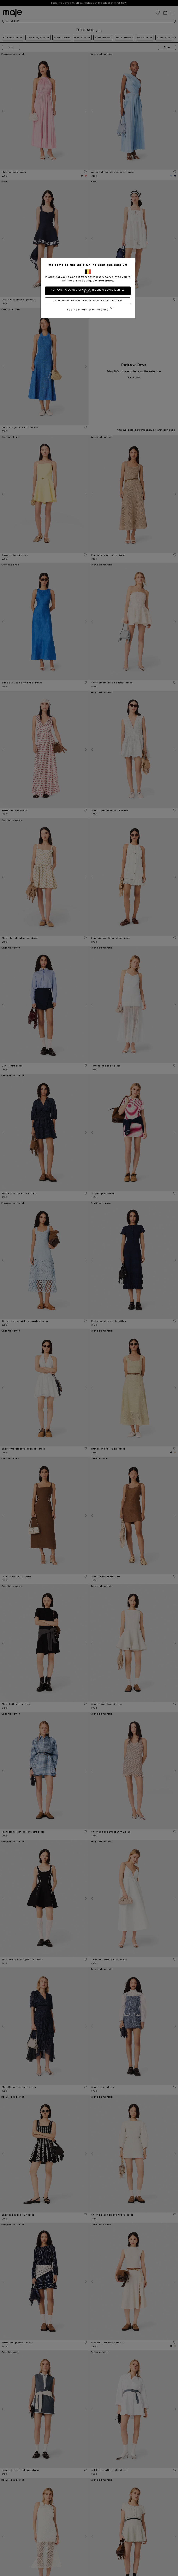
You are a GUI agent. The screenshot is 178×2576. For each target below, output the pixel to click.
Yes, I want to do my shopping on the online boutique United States (88, 291)
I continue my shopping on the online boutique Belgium (89, 300)
